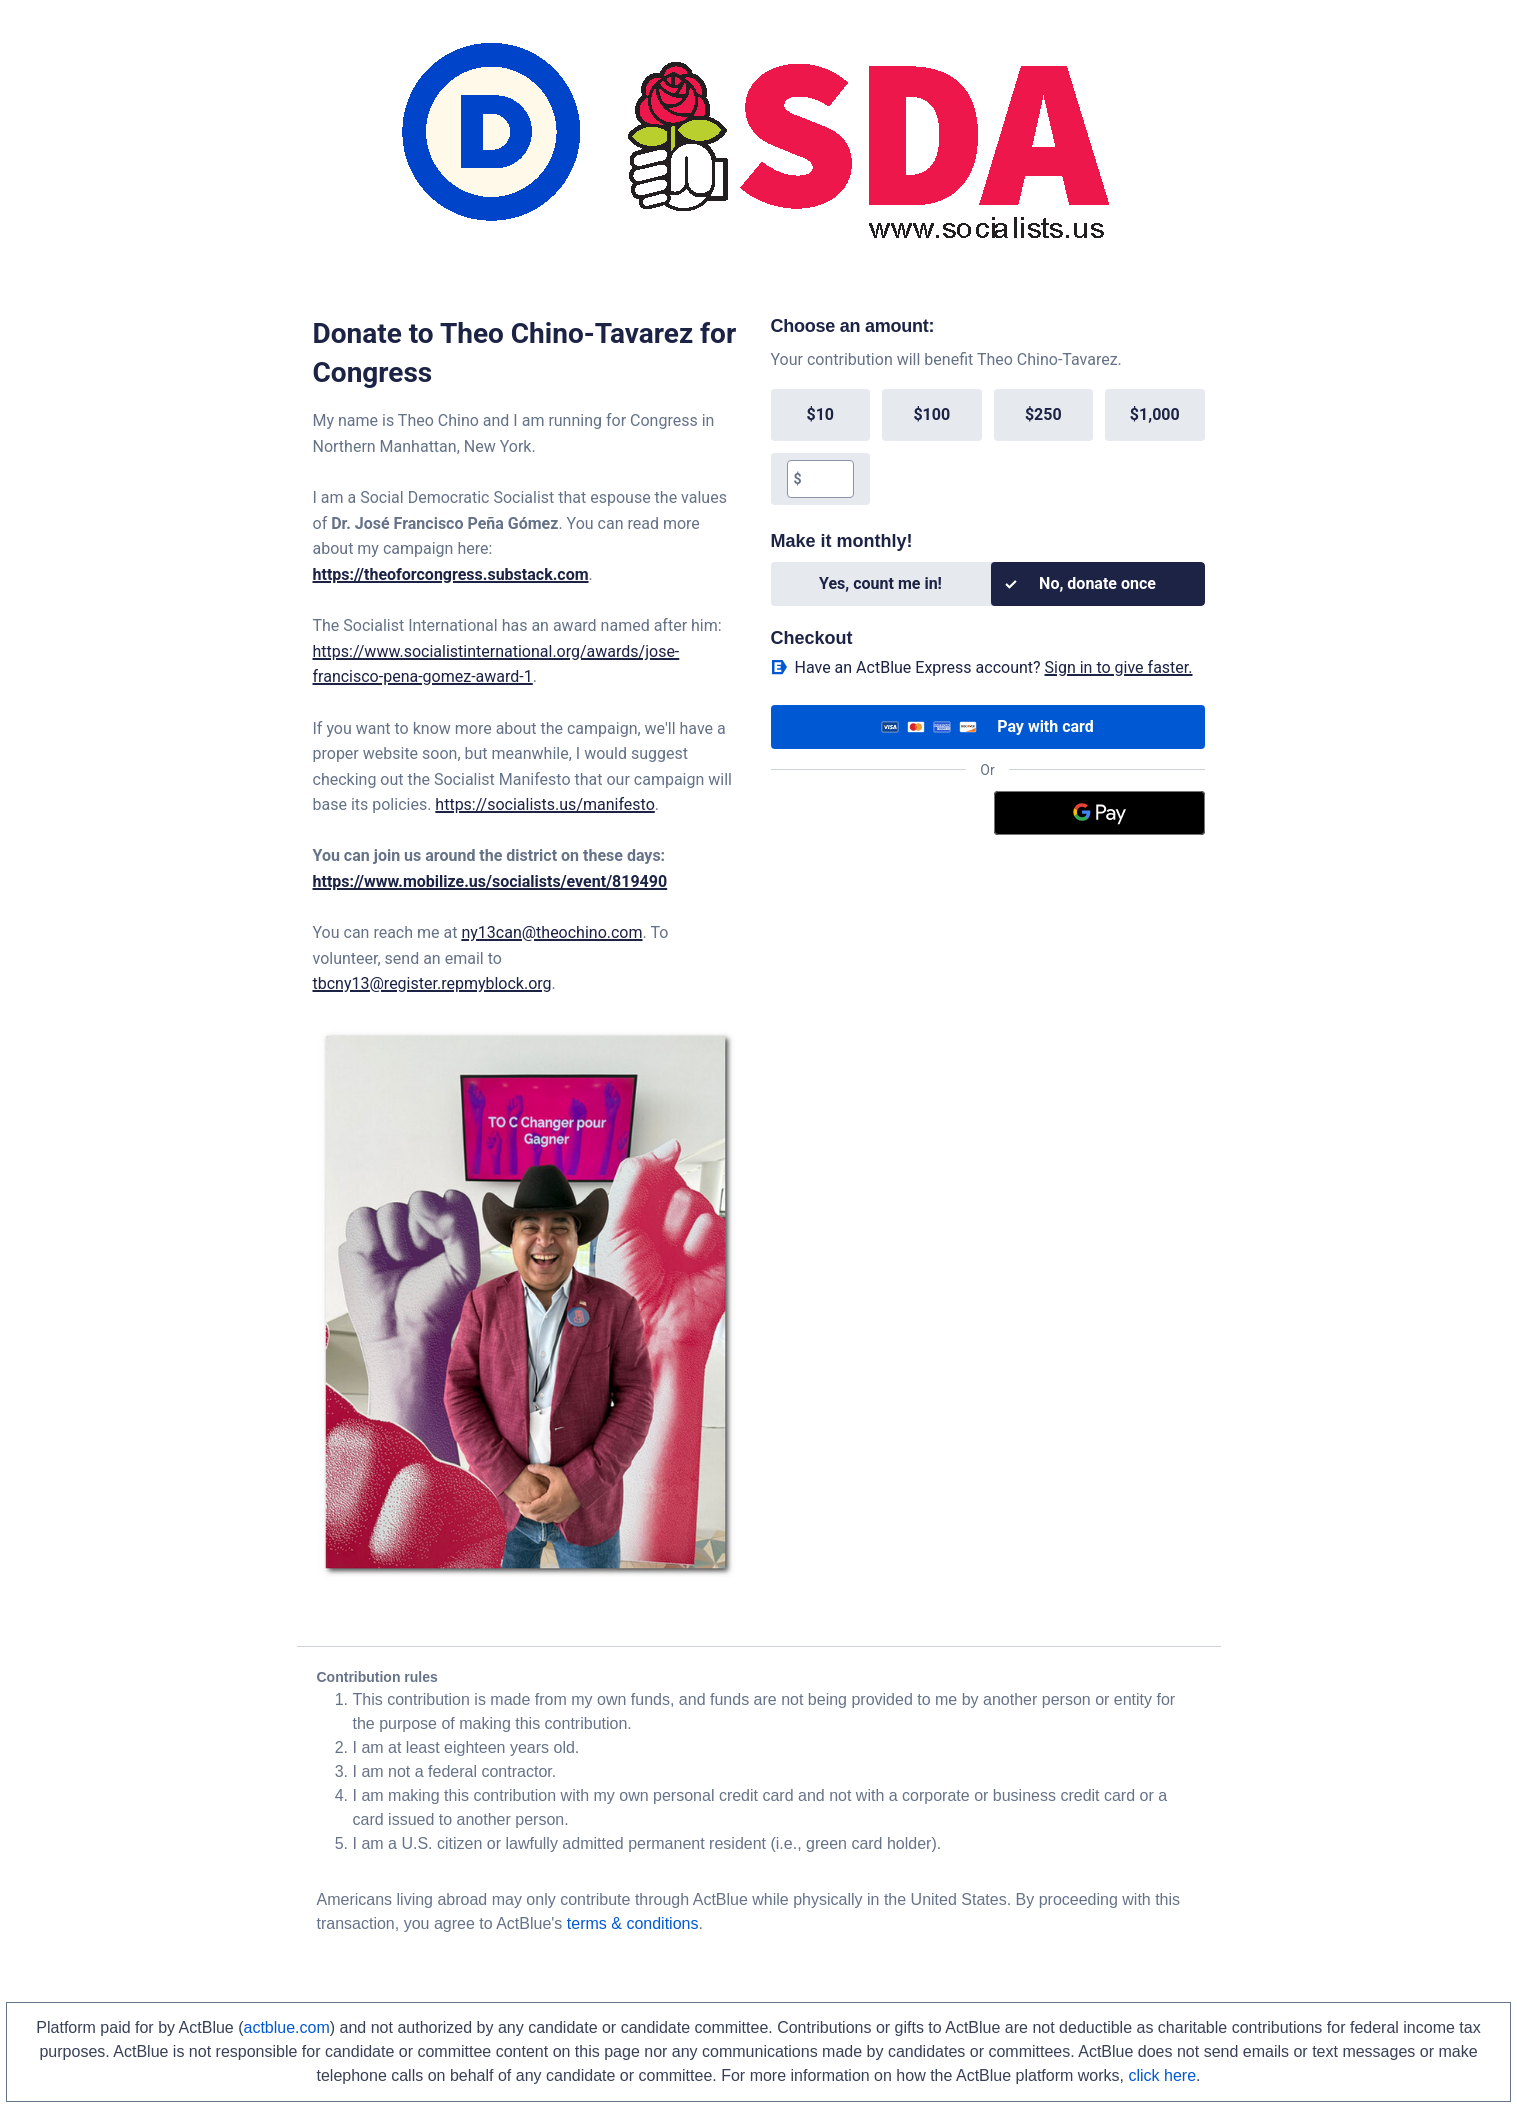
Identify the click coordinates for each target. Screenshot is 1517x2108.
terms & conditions (633, 1923)
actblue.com (287, 2027)
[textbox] (827, 479)
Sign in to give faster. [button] (1119, 667)
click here (1162, 2075)
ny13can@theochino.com (551, 932)
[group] (988, 447)
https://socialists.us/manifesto (544, 804)
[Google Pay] (1099, 813)
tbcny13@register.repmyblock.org (432, 983)
